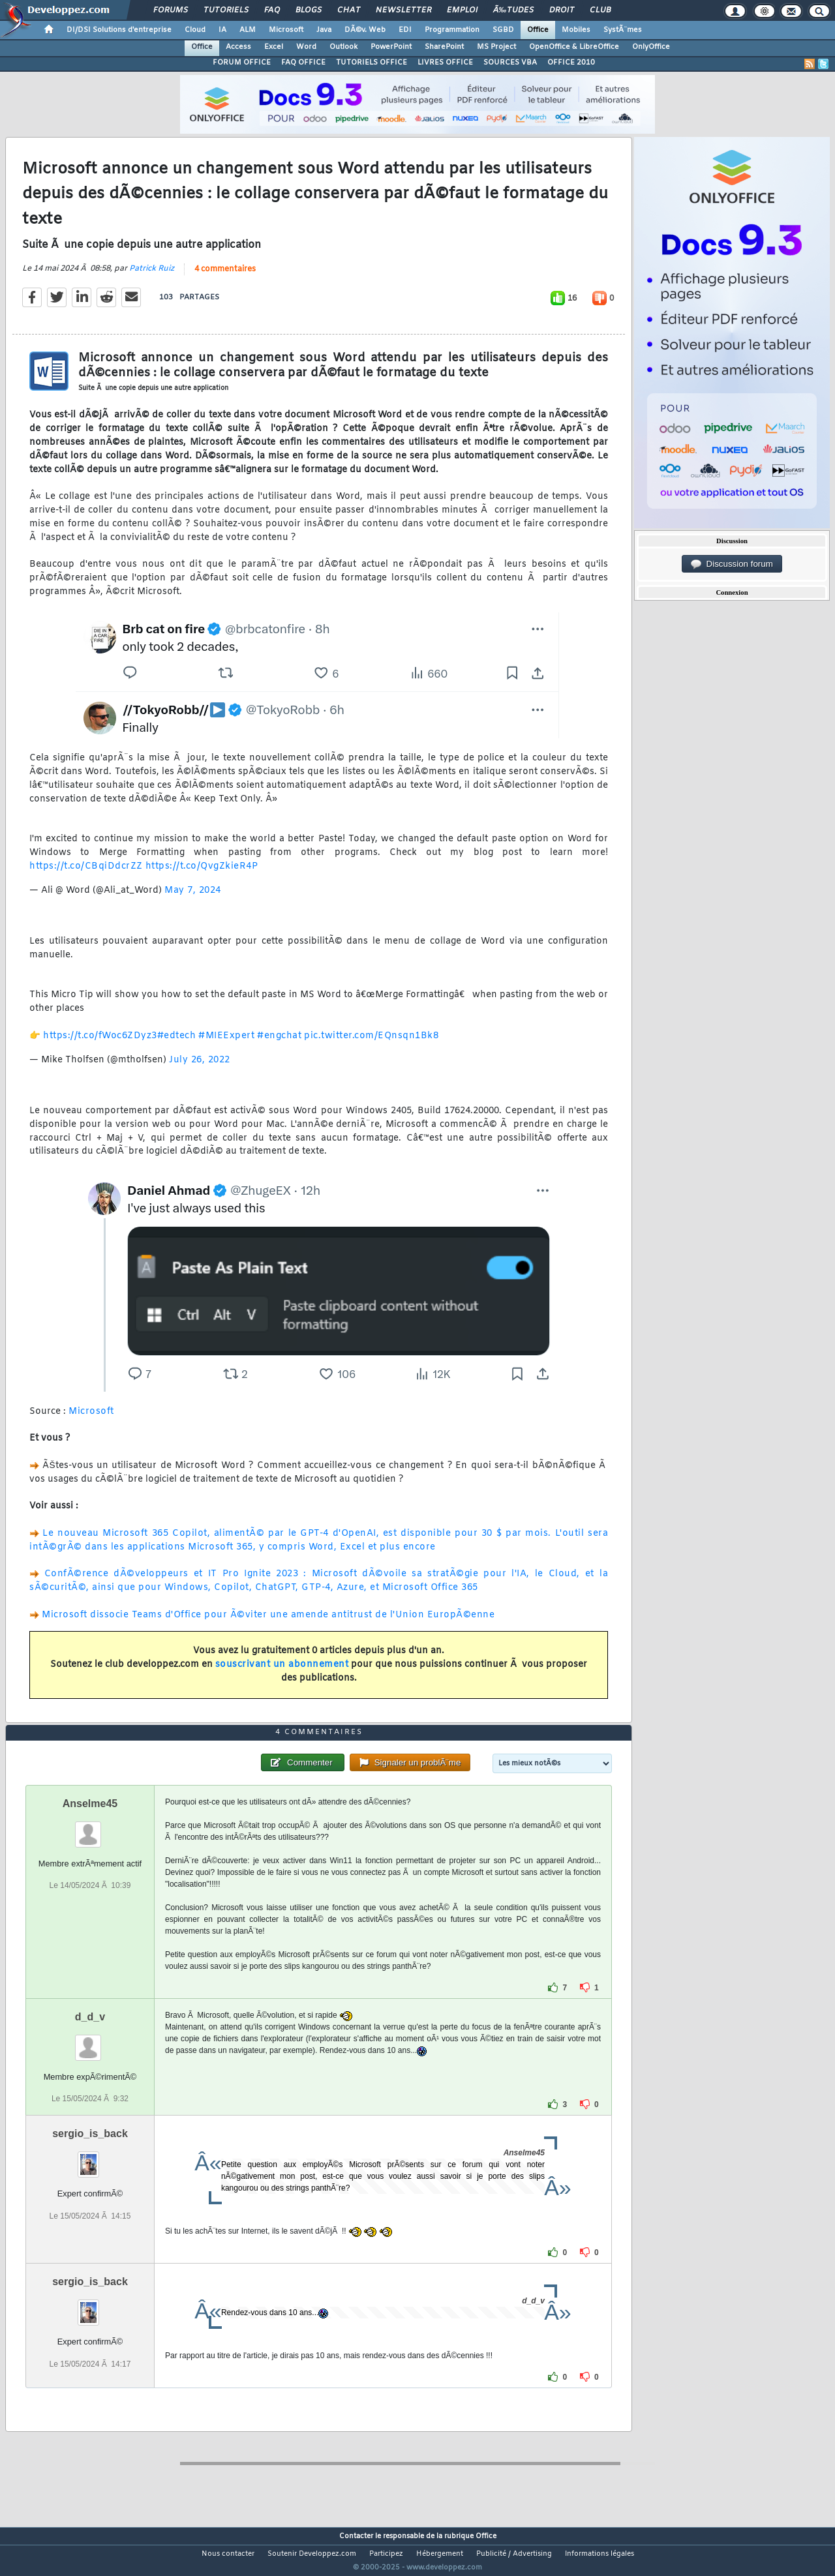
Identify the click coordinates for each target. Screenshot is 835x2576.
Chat (348, 10)
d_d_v (90, 2041)
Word (306, 47)
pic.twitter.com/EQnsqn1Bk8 (371, 1044)
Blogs (308, 10)
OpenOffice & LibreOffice (574, 47)
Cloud (195, 30)
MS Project (496, 47)
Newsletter (403, 10)
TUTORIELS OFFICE (371, 62)
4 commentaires (225, 278)
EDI (405, 30)
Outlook (343, 47)
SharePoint (444, 47)
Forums (170, 10)
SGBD (503, 30)
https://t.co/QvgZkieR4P (201, 874)
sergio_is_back (90, 2158)
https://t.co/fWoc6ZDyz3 (100, 1044)
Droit (561, 10)
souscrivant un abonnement (282, 1672)
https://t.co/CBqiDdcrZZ (86, 874)
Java (323, 30)
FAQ (272, 10)
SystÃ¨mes (622, 30)
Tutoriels (226, 10)
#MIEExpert (226, 1044)
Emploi (462, 10)
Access (238, 47)
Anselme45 (90, 1828)
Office (538, 30)
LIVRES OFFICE (445, 62)
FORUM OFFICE (242, 62)
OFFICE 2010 (571, 62)
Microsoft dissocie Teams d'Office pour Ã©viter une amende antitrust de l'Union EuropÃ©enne (268, 1623)
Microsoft (286, 30)
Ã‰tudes (513, 10)
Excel (273, 47)
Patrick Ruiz (151, 277)
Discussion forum (732, 564)
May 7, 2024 (192, 898)
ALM (247, 30)
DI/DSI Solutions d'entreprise (119, 30)
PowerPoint (391, 47)
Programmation (452, 30)
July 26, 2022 (199, 1068)
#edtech (176, 1044)
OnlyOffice (651, 47)
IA (222, 30)
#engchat (279, 1044)
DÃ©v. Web (365, 30)
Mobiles (576, 30)
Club (600, 10)
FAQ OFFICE (303, 62)
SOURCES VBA (510, 62)
